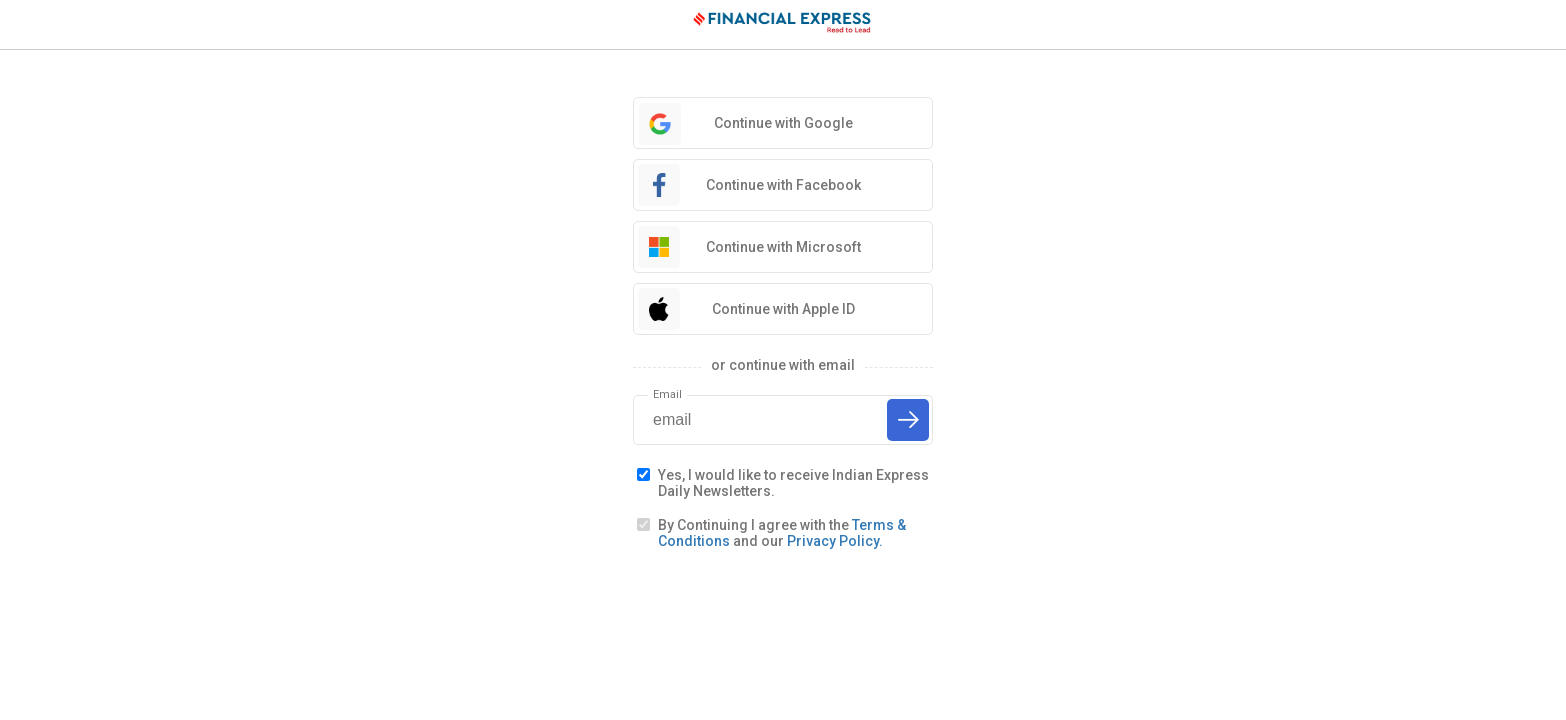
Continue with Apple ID (783, 309)
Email (667, 394)
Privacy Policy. (835, 541)
